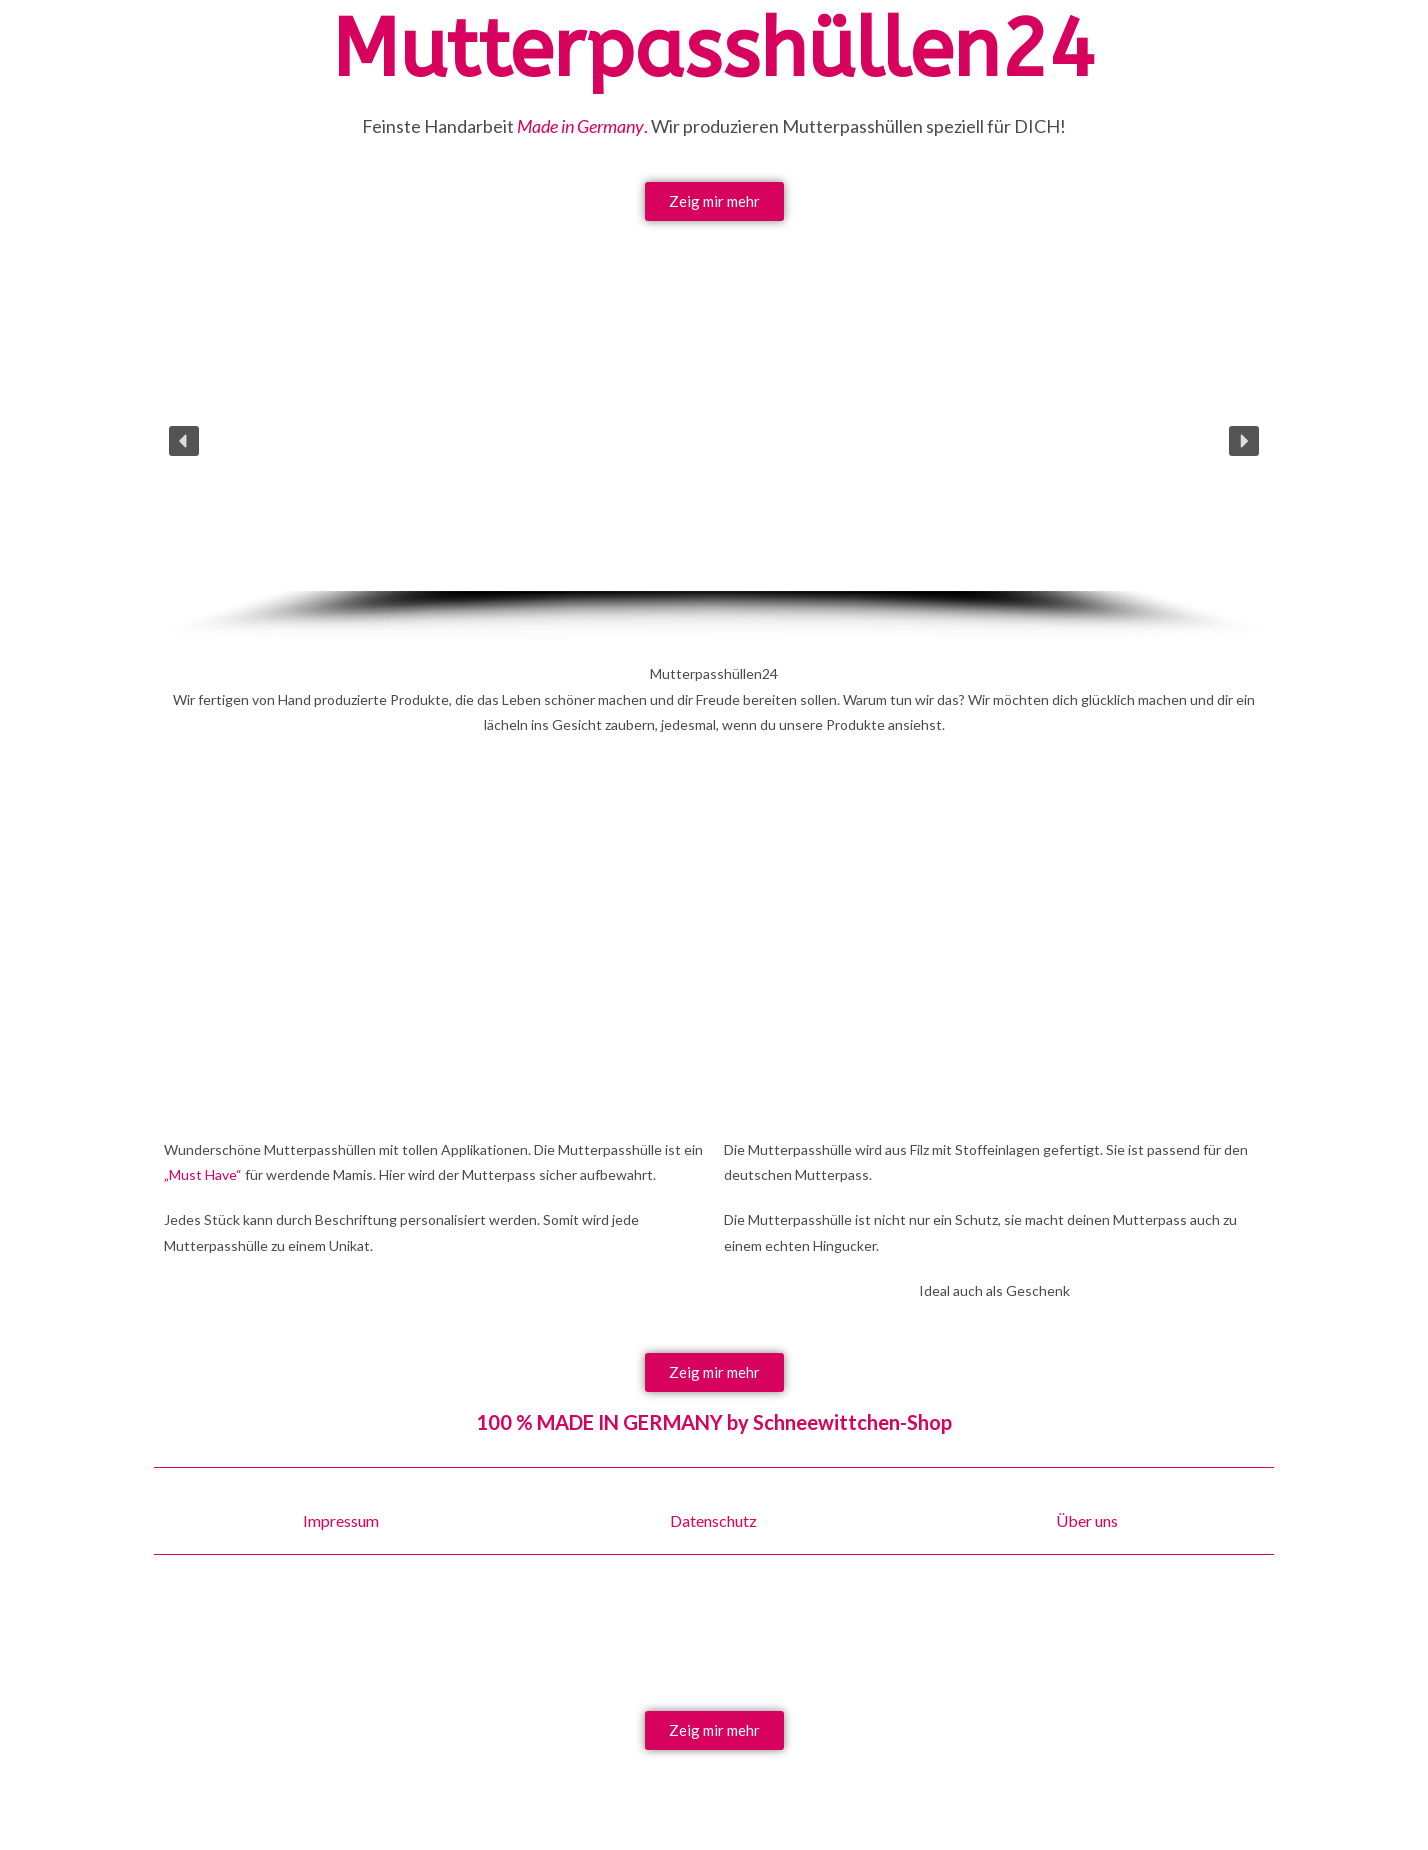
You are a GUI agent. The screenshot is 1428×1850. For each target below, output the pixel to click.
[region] (714, 466)
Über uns (1087, 1520)
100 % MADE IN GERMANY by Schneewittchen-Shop (714, 1422)
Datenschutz (713, 1520)
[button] (184, 441)
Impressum (341, 1520)
